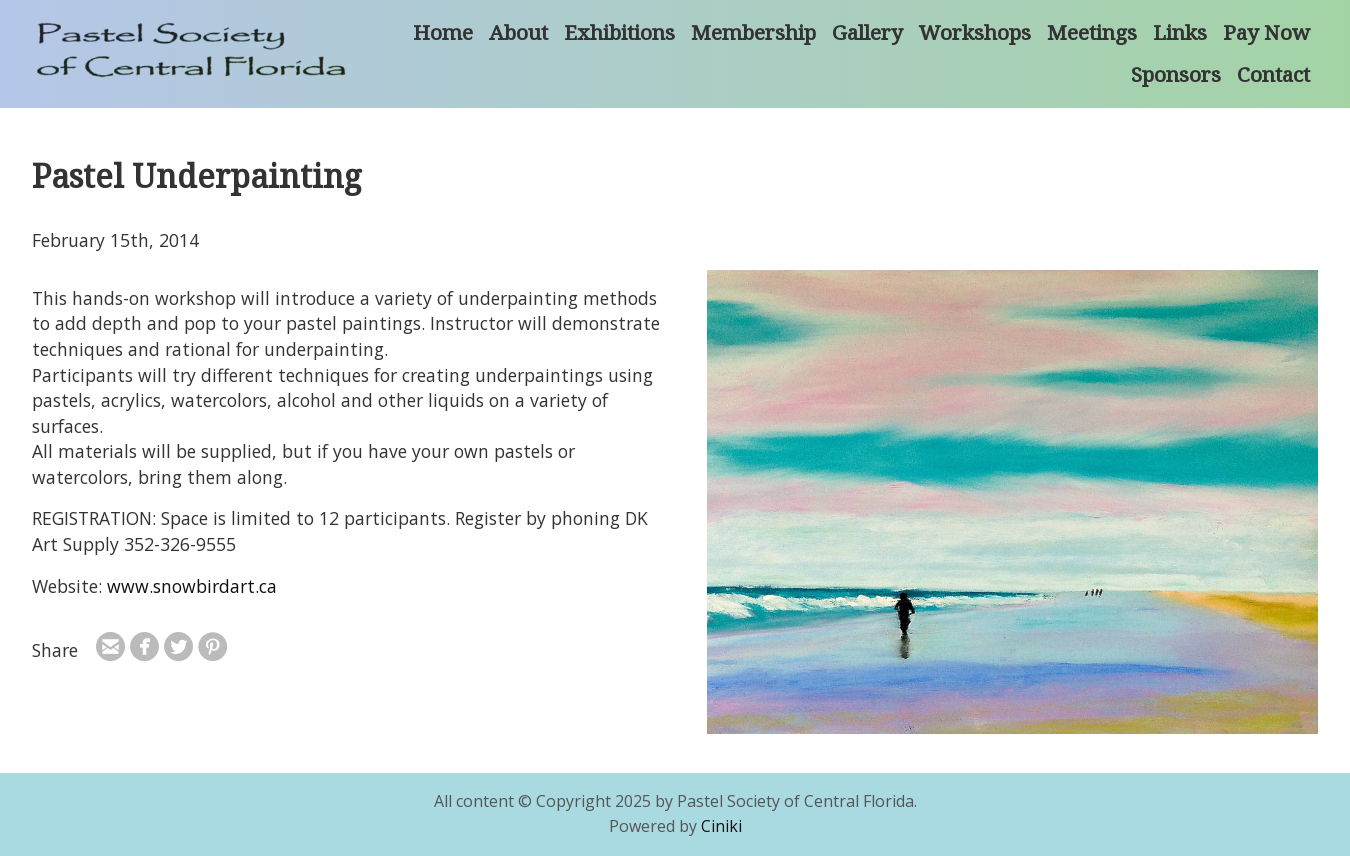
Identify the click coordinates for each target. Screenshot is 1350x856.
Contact (1273, 74)
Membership (753, 32)
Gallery (867, 32)
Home (443, 32)
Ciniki (721, 826)
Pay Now (1266, 32)
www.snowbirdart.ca (192, 586)
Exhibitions (619, 32)
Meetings (1092, 32)
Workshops (975, 32)
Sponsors (1176, 74)
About (518, 32)
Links (1180, 32)
